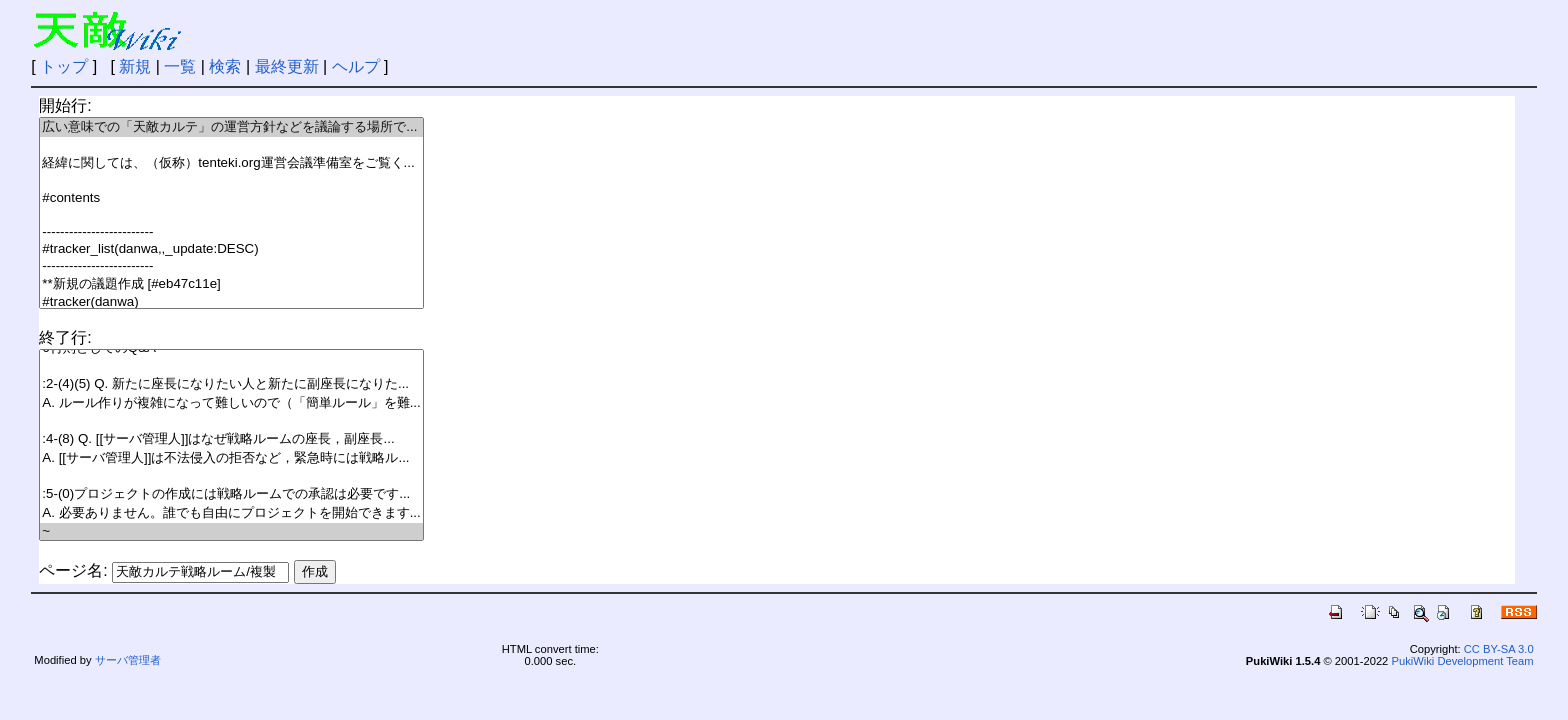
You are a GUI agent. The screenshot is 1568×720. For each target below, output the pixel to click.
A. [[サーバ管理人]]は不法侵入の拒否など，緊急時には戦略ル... (231, 458)
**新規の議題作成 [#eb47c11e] (231, 284)
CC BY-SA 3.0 (1499, 649)
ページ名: (73, 570)
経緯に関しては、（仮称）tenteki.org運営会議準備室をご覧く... (231, 163)
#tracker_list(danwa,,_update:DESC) (231, 249)
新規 (135, 66)
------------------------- (231, 232)
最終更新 (287, 66)
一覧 (180, 66)
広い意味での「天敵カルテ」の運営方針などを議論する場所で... (231, 127)
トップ (64, 66)
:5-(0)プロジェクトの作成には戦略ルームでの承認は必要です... (231, 494)
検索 (225, 66)
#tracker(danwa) (231, 302)
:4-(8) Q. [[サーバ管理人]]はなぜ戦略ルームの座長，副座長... (231, 439)
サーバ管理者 (128, 660)
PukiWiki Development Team (1462, 661)
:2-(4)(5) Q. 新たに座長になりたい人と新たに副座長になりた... (231, 384)
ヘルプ (356, 66)
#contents (231, 198)
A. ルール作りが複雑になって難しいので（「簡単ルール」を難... (231, 403)
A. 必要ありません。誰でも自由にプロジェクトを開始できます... (231, 513)
